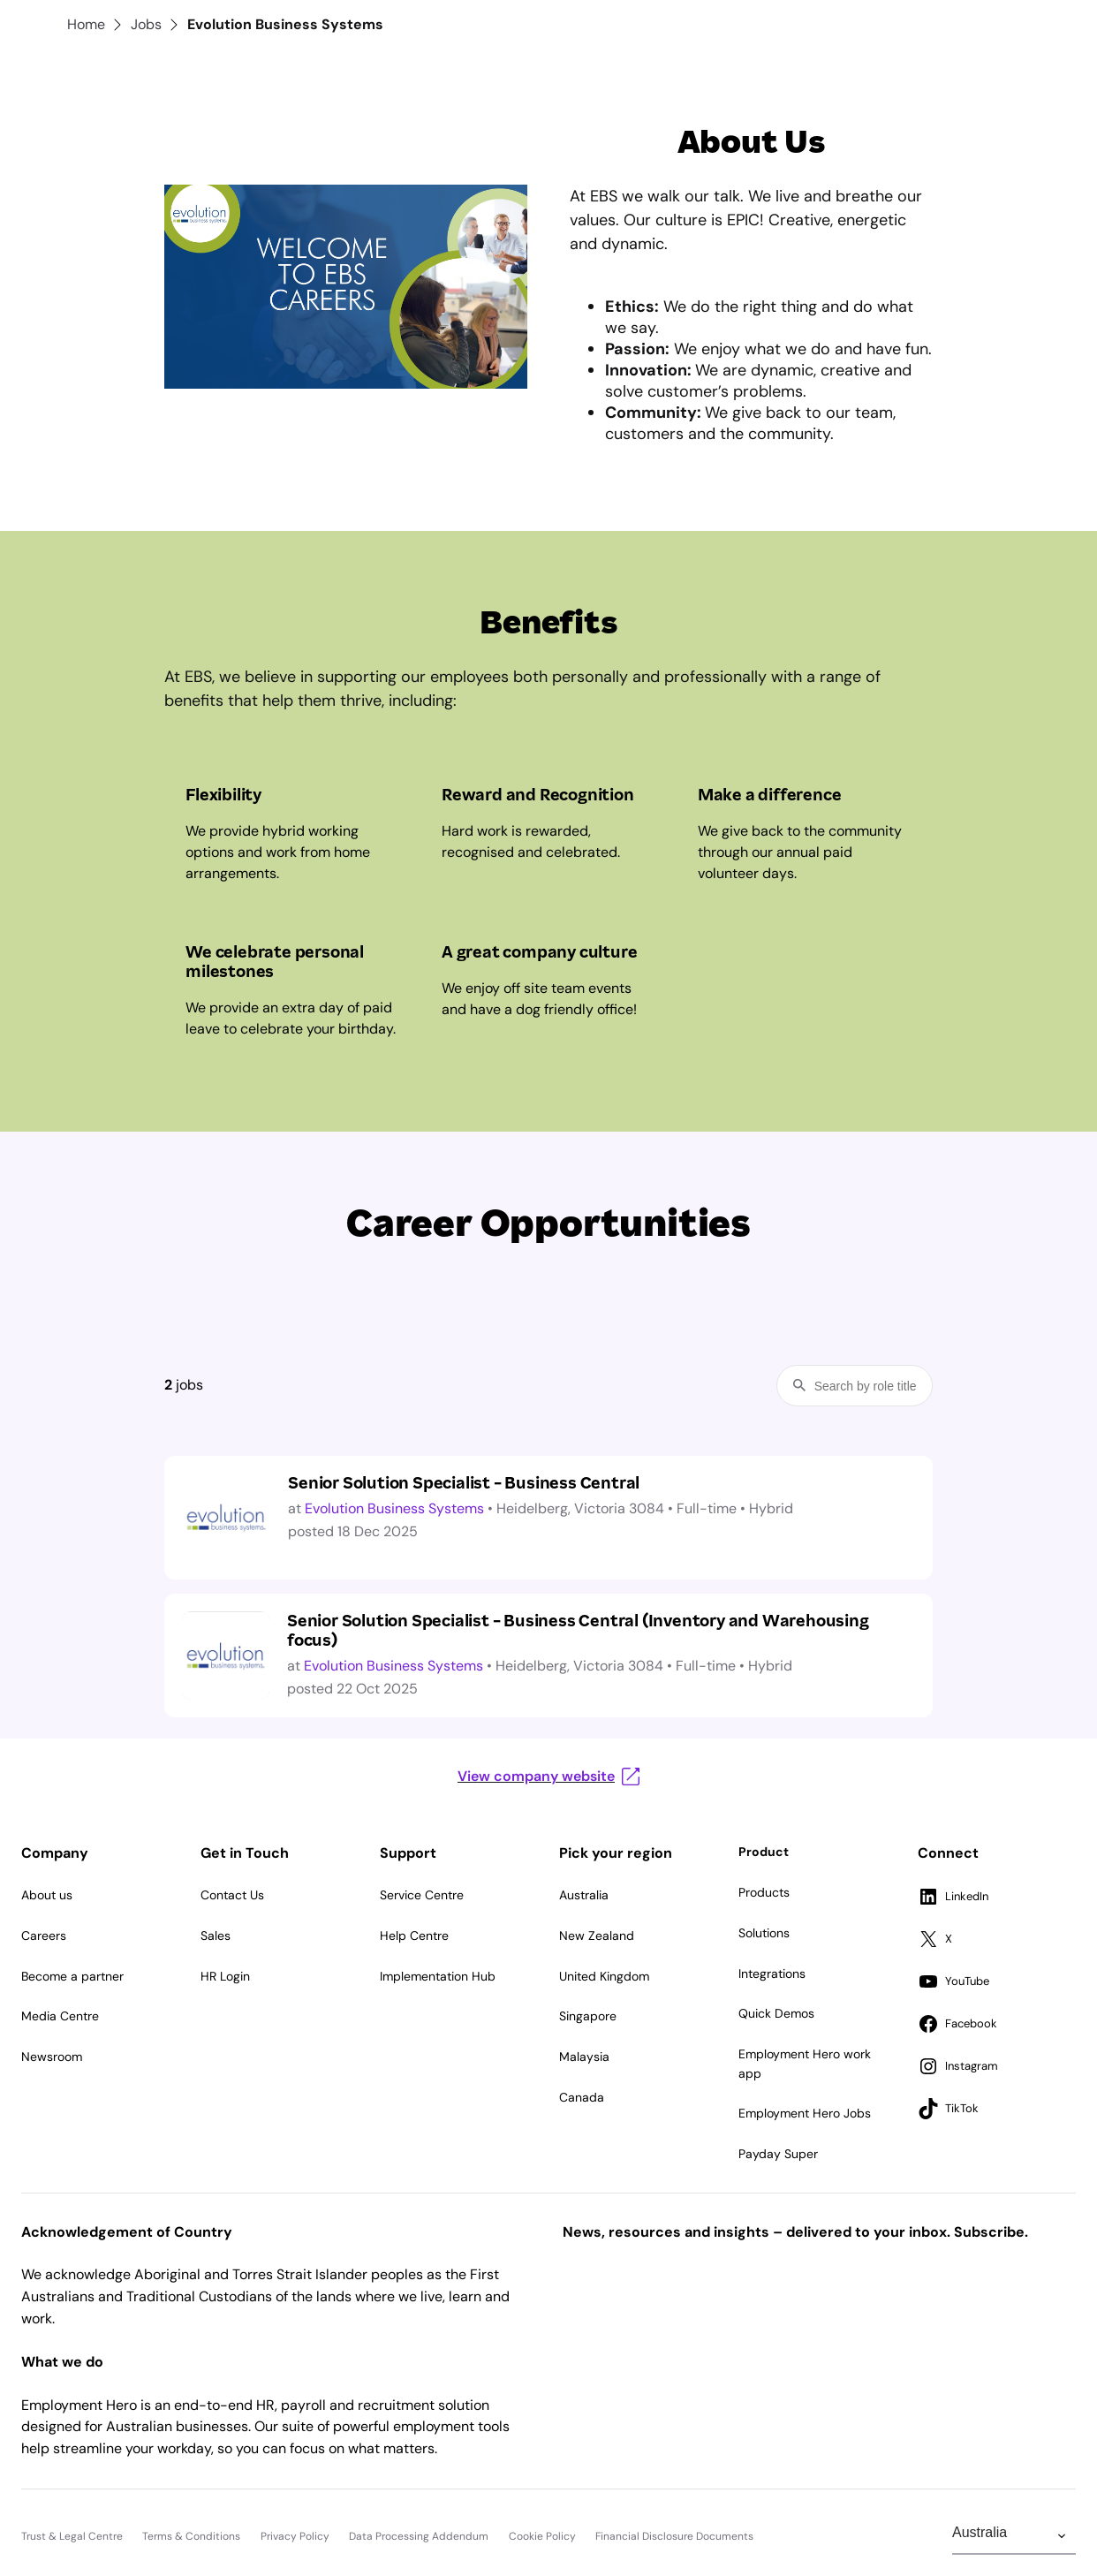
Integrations (772, 1973)
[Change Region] (1014, 2536)
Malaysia (584, 2057)
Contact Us (232, 1895)
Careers (43, 1935)
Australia (584, 1895)
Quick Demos (776, 2013)
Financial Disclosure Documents (674, 2536)
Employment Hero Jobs (804, 2113)
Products (764, 1892)
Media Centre (60, 2016)
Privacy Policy (295, 2536)
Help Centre (414, 1935)
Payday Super (778, 2154)
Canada (581, 2097)
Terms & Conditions (191, 2536)
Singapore (588, 2016)
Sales (215, 1935)
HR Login (225, 1976)
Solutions (764, 1933)
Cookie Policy (542, 2536)
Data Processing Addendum (418, 2536)
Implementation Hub (438, 1976)
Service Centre (422, 1895)
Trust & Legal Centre (72, 2536)
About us (46, 1895)
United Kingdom (604, 1976)
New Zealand (596, 1935)
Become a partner (72, 1976)
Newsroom (51, 2057)
